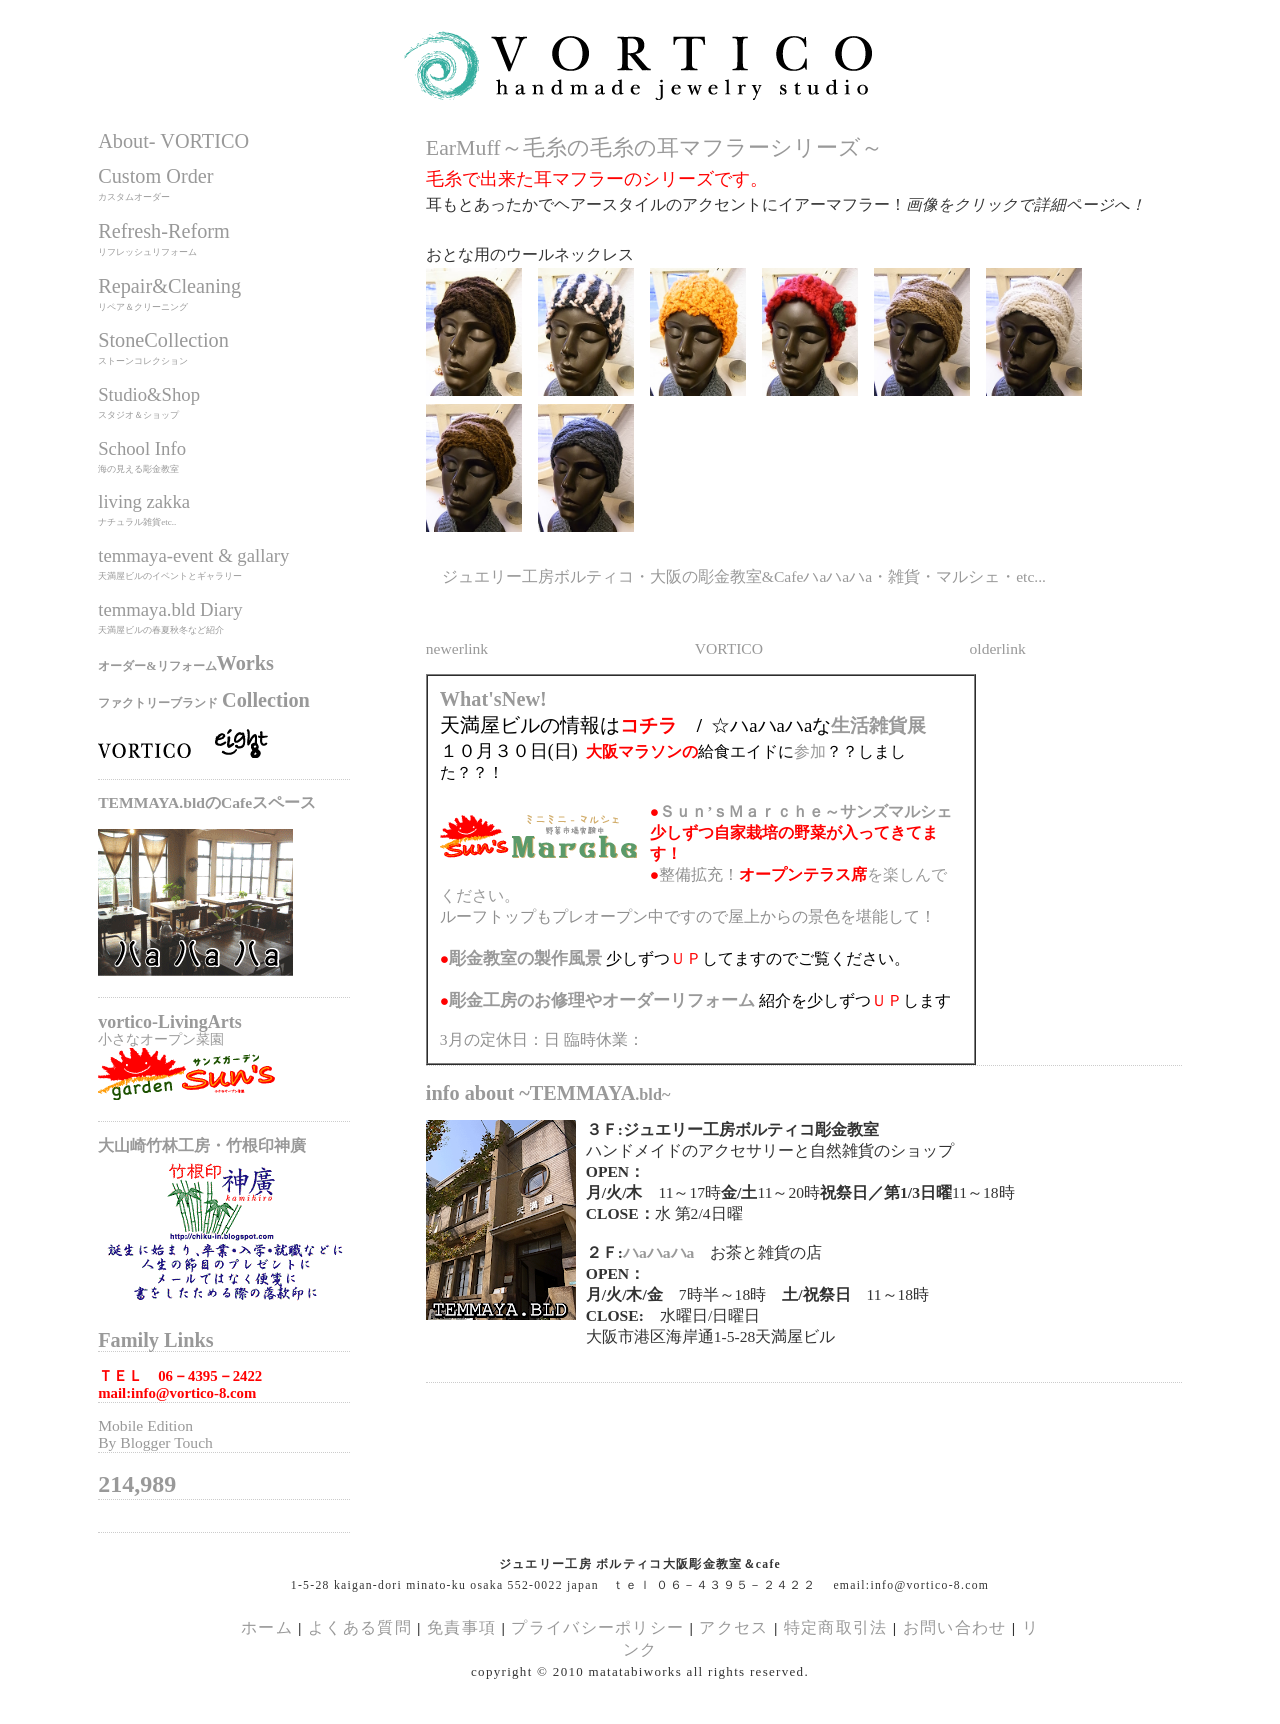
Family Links (155, 1340)
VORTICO (729, 648)
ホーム (267, 1627)
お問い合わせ (955, 1627)
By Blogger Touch (155, 1442)
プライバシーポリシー (597, 1627)
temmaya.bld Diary (170, 609)
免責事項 (461, 1627)
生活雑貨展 (878, 725)
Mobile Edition (145, 1425)
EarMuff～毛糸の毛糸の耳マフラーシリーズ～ (654, 148)
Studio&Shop (149, 394)
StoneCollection (163, 340)
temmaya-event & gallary (193, 555)
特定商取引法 (838, 1627)
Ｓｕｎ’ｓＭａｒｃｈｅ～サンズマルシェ (805, 811)
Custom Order (155, 176)
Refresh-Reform (164, 231)
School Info (142, 448)
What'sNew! (493, 699)
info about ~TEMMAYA (548, 1093)
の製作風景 (525, 958)
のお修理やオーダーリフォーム (602, 1000)
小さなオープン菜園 (161, 1039)
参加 (810, 751)
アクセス (733, 1627)
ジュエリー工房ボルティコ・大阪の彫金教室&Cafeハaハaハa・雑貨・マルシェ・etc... (744, 576)
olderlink (998, 648)
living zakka (144, 501)
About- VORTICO (173, 141)
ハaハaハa (658, 1252)
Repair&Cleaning (169, 286)
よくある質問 (360, 1627)
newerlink (457, 648)
